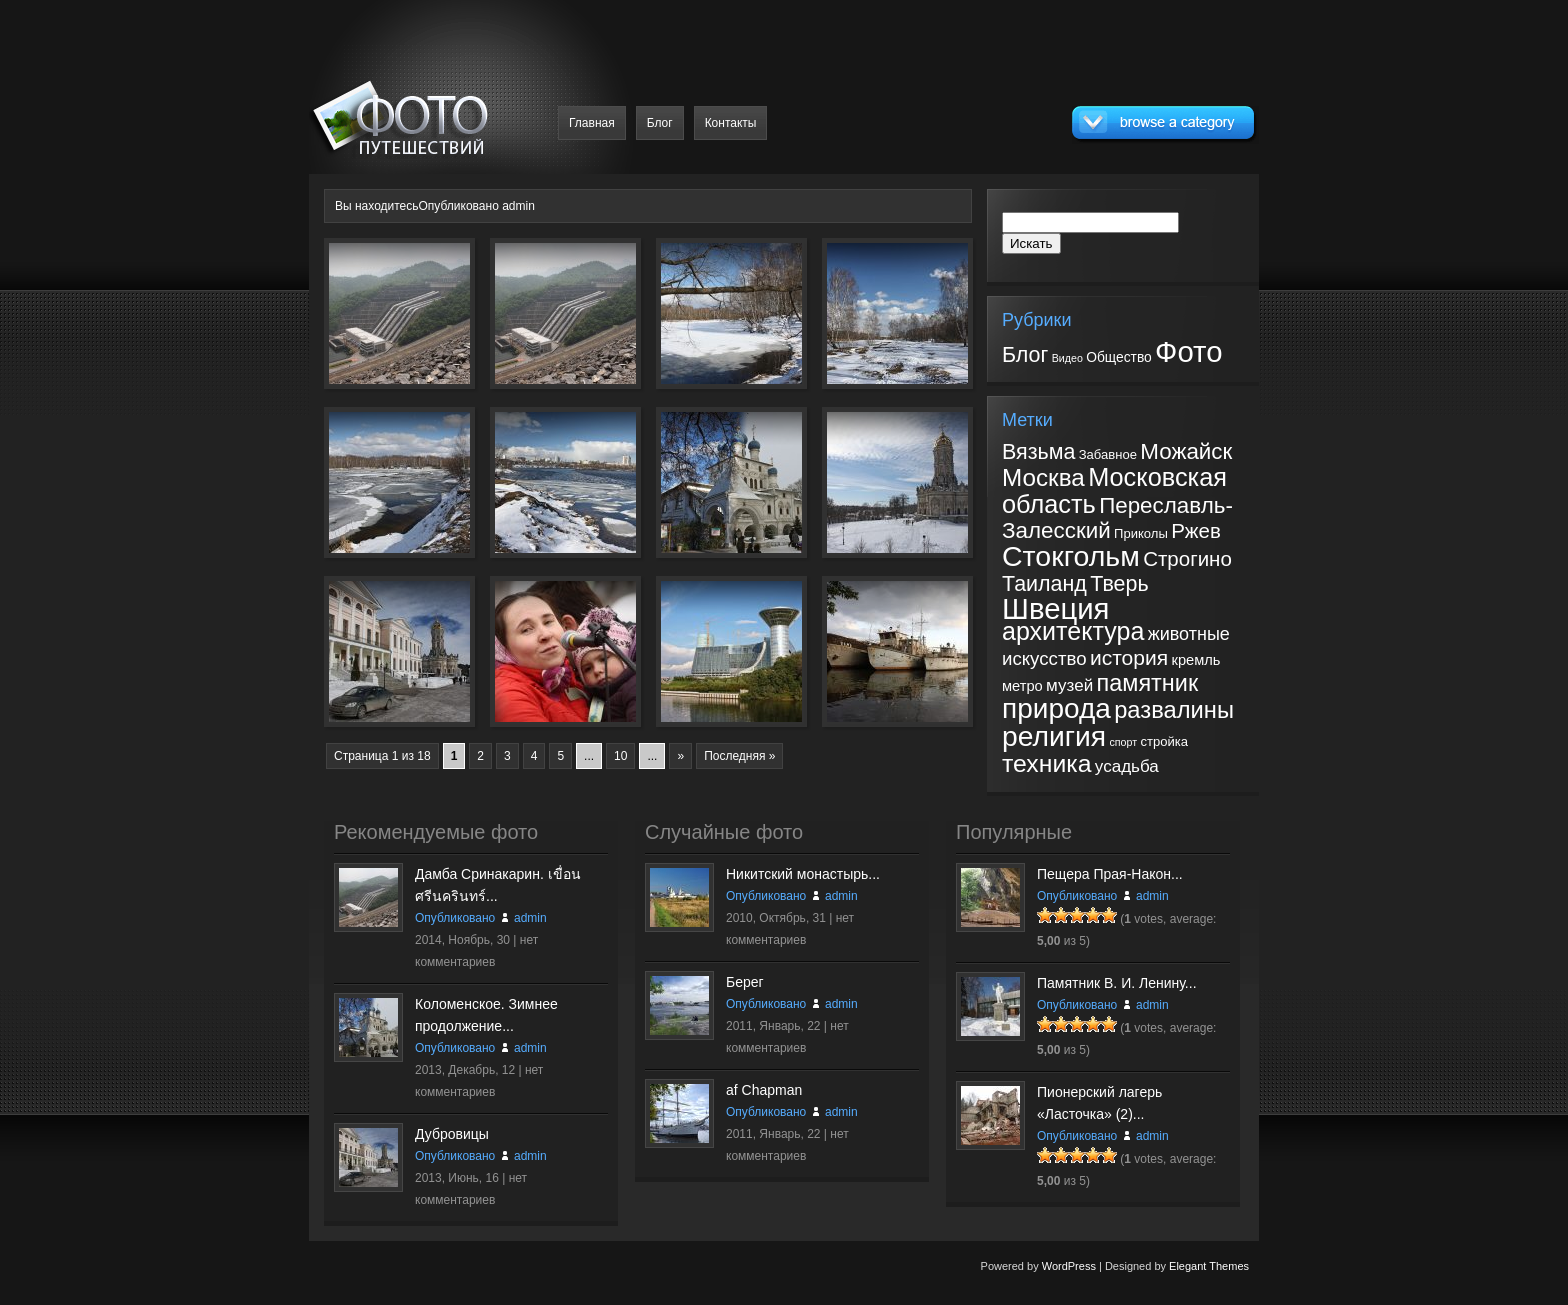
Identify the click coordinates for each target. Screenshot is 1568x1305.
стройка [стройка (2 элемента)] (1164, 741)
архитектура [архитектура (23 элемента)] (1073, 631)
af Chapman (764, 1090)
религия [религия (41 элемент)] (1054, 736)
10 (620, 756)
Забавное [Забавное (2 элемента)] (1108, 454)
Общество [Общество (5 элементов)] (1119, 357)
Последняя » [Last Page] (739, 756)
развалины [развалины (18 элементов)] (1174, 710)
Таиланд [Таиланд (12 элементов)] (1044, 584)
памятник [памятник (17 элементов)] (1148, 683)
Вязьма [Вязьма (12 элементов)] (1038, 452)
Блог (660, 123)
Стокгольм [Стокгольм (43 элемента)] (1071, 556)
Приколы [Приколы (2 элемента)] (1141, 533)
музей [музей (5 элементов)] (1069, 685)
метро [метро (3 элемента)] (1022, 686)
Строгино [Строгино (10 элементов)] (1187, 558)
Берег (745, 982)
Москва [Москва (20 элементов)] (1043, 477)
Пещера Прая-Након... (1110, 874)
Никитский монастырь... (803, 874)
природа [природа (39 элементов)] (1056, 708)
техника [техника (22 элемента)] (1046, 763)
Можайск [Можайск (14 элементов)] (1186, 451)
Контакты (731, 123)
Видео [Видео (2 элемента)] (1067, 358)
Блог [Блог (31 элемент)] (1025, 355)
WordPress (1069, 1266)
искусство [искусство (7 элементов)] (1044, 658)
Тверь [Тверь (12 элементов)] (1119, 584)
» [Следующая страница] (680, 756)
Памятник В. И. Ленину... (1117, 983)
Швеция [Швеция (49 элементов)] (1056, 608)
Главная (592, 123)
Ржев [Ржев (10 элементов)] (1196, 530)
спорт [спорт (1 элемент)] (1123, 742)
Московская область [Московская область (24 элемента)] (1114, 490)
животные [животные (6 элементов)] (1189, 634)
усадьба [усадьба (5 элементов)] (1127, 766)
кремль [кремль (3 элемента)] (1195, 660)
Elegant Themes (1209, 1266)
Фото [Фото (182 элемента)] (1188, 351)
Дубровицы (452, 1134)
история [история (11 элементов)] (1129, 657)
